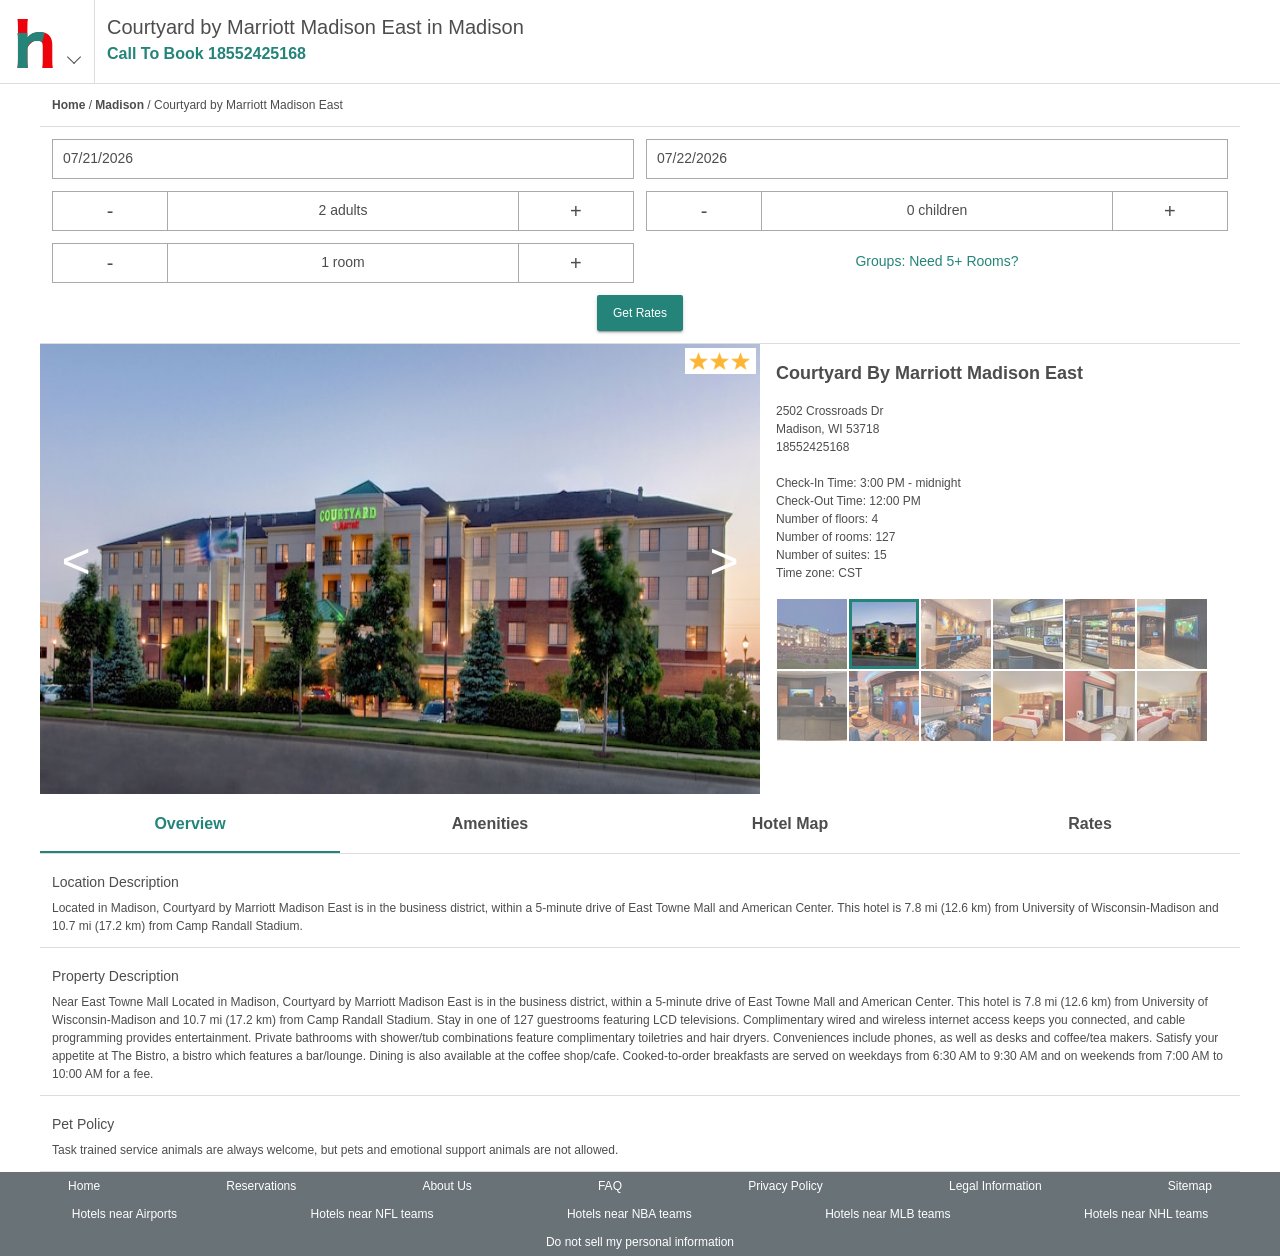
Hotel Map (790, 823)
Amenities (490, 823)
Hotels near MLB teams (887, 1214)
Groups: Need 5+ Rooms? (936, 261)
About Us (446, 1186)
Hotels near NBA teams (629, 1214)
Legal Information (995, 1186)
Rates (1090, 823)
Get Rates (640, 313)
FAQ (610, 1186)
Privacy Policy (785, 1186)
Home (68, 105)
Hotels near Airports (124, 1214)
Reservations (261, 1186)
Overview (189, 823)
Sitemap (1190, 1186)
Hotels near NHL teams (1146, 1214)
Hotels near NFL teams (372, 1214)
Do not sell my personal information (640, 1242)
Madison (119, 105)
